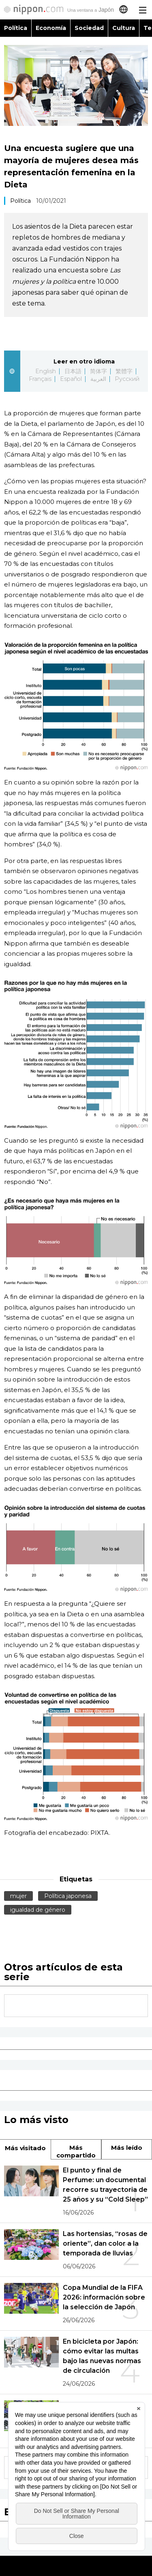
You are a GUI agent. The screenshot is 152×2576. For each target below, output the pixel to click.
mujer (18, 1896)
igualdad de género (37, 1909)
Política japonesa (68, 1896)
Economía (51, 28)
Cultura (123, 28)
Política (15, 28)
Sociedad (89, 28)
